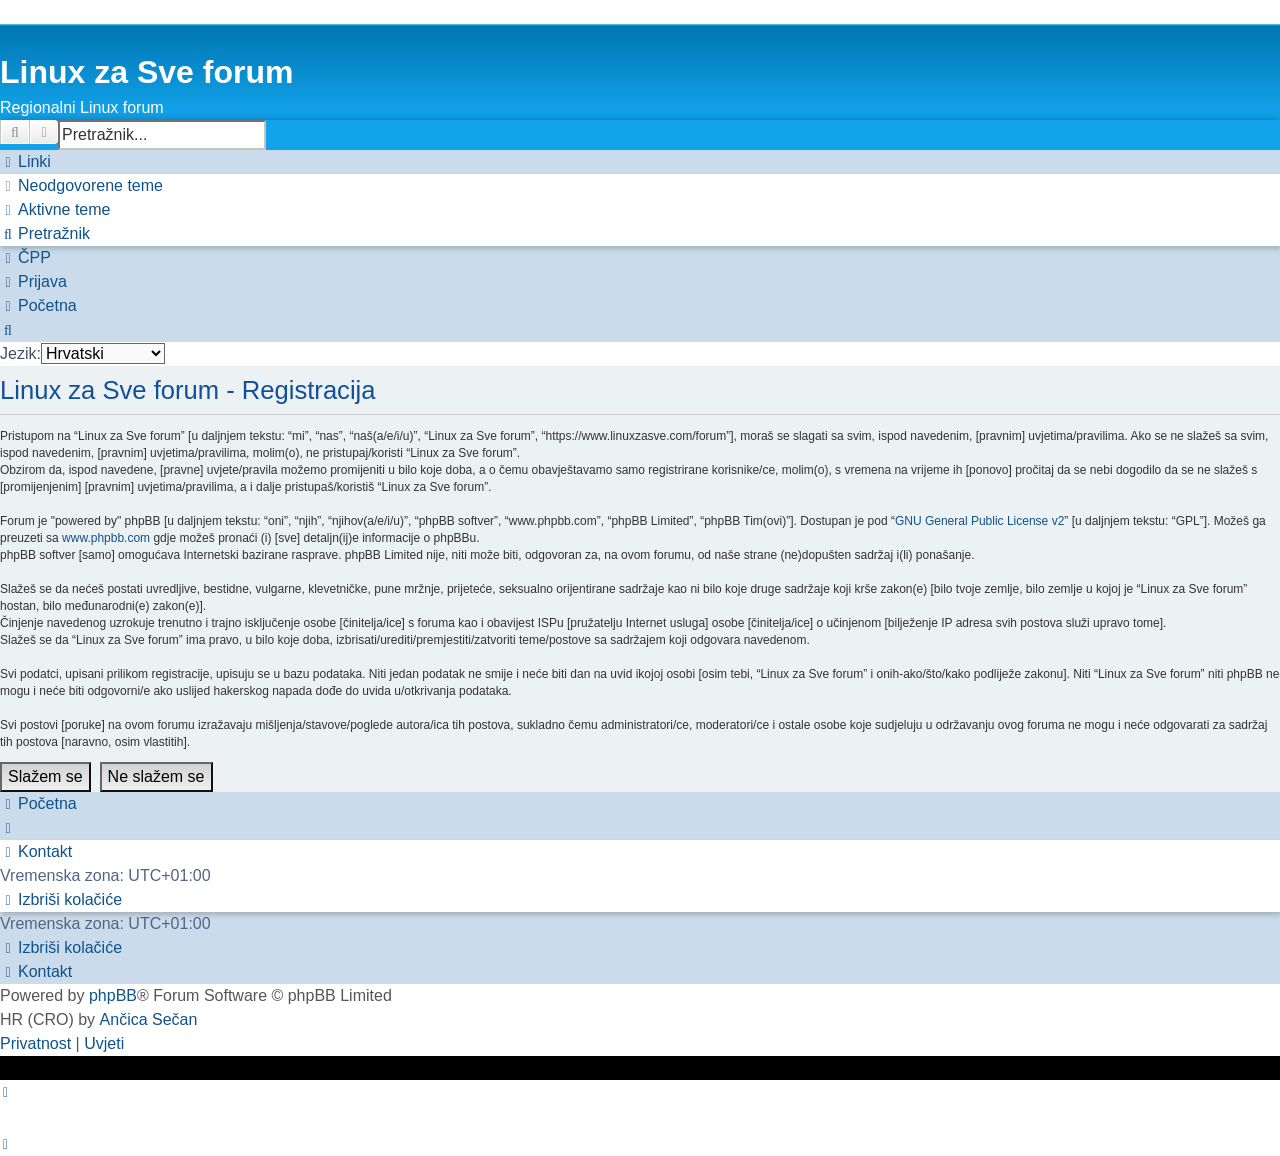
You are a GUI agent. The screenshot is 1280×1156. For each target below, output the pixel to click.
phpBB (113, 995)
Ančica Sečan (149, 1019)
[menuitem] (81, 186)
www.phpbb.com (106, 538)
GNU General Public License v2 (979, 521)
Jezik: (20, 353)
